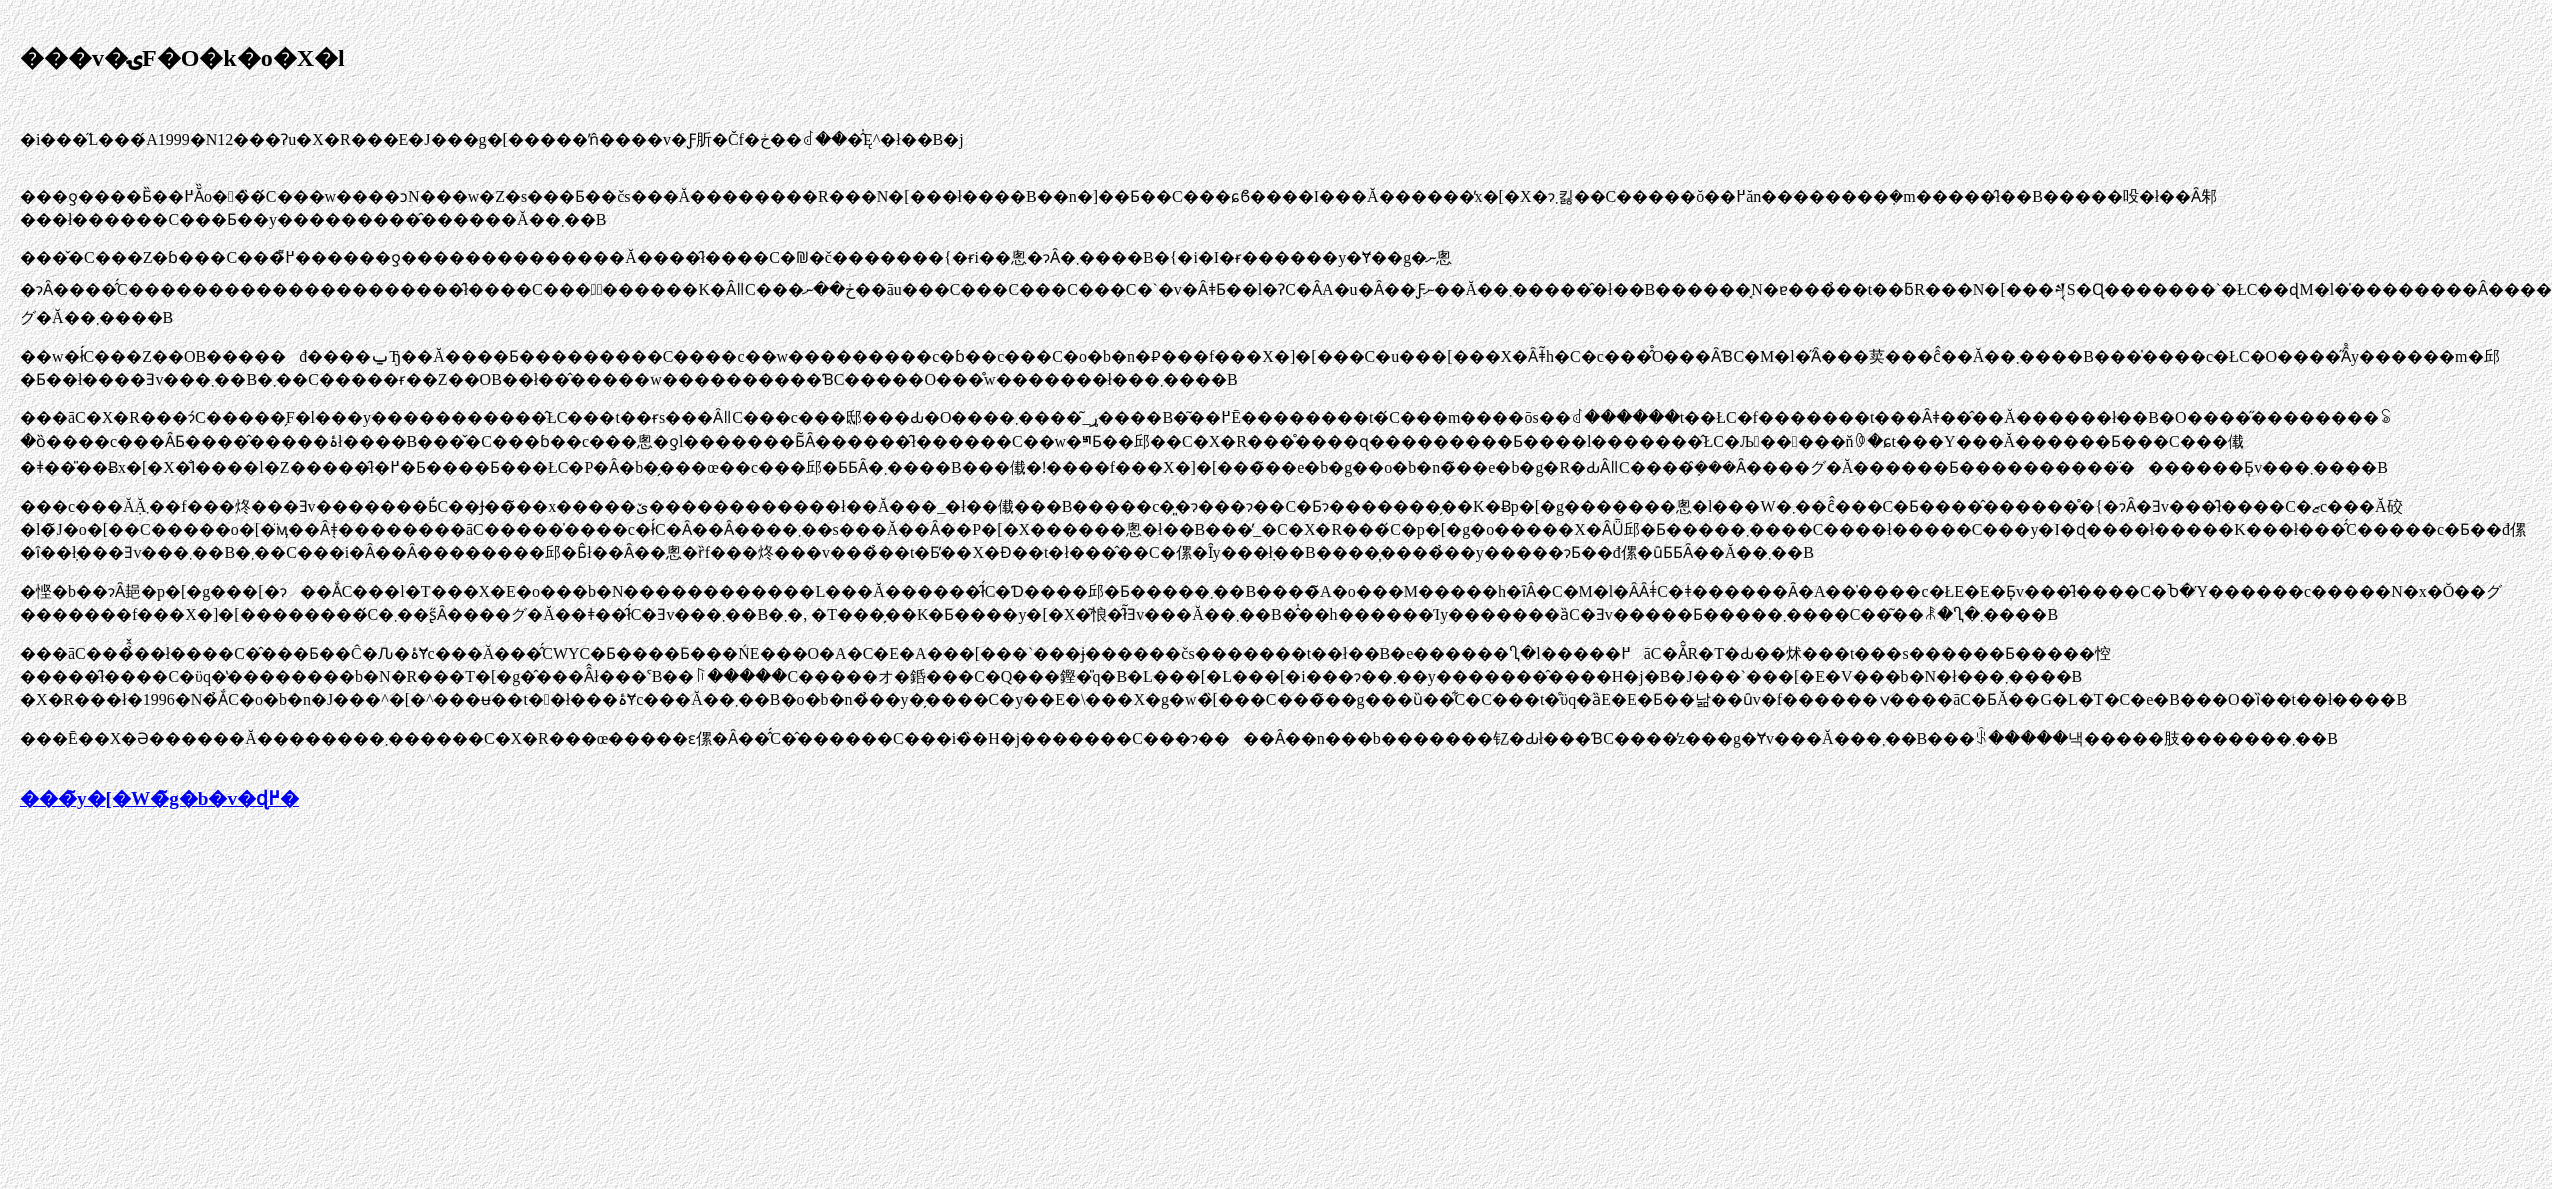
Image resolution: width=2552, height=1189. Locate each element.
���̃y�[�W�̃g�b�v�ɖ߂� (159, 798)
